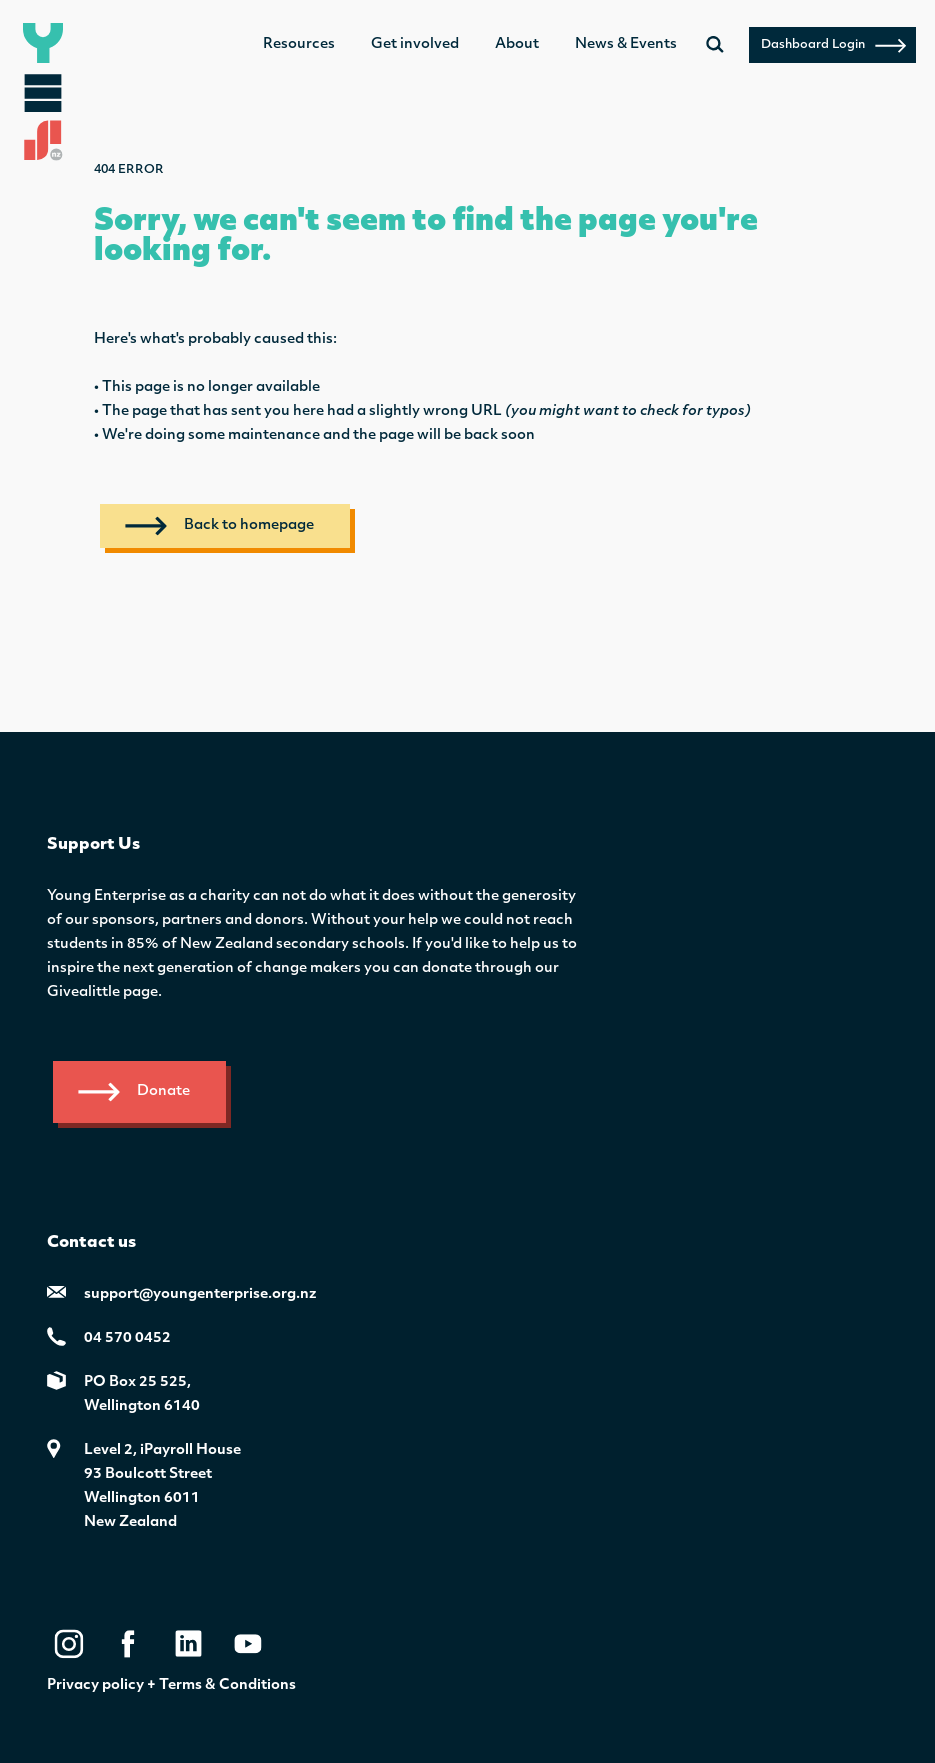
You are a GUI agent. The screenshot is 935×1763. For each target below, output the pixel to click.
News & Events (626, 44)
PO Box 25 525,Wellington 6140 (142, 1394)
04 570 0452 (127, 1338)
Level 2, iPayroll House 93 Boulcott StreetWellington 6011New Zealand (162, 1486)
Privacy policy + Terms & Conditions (171, 1685)
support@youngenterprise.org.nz (200, 1294)
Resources (299, 44)
